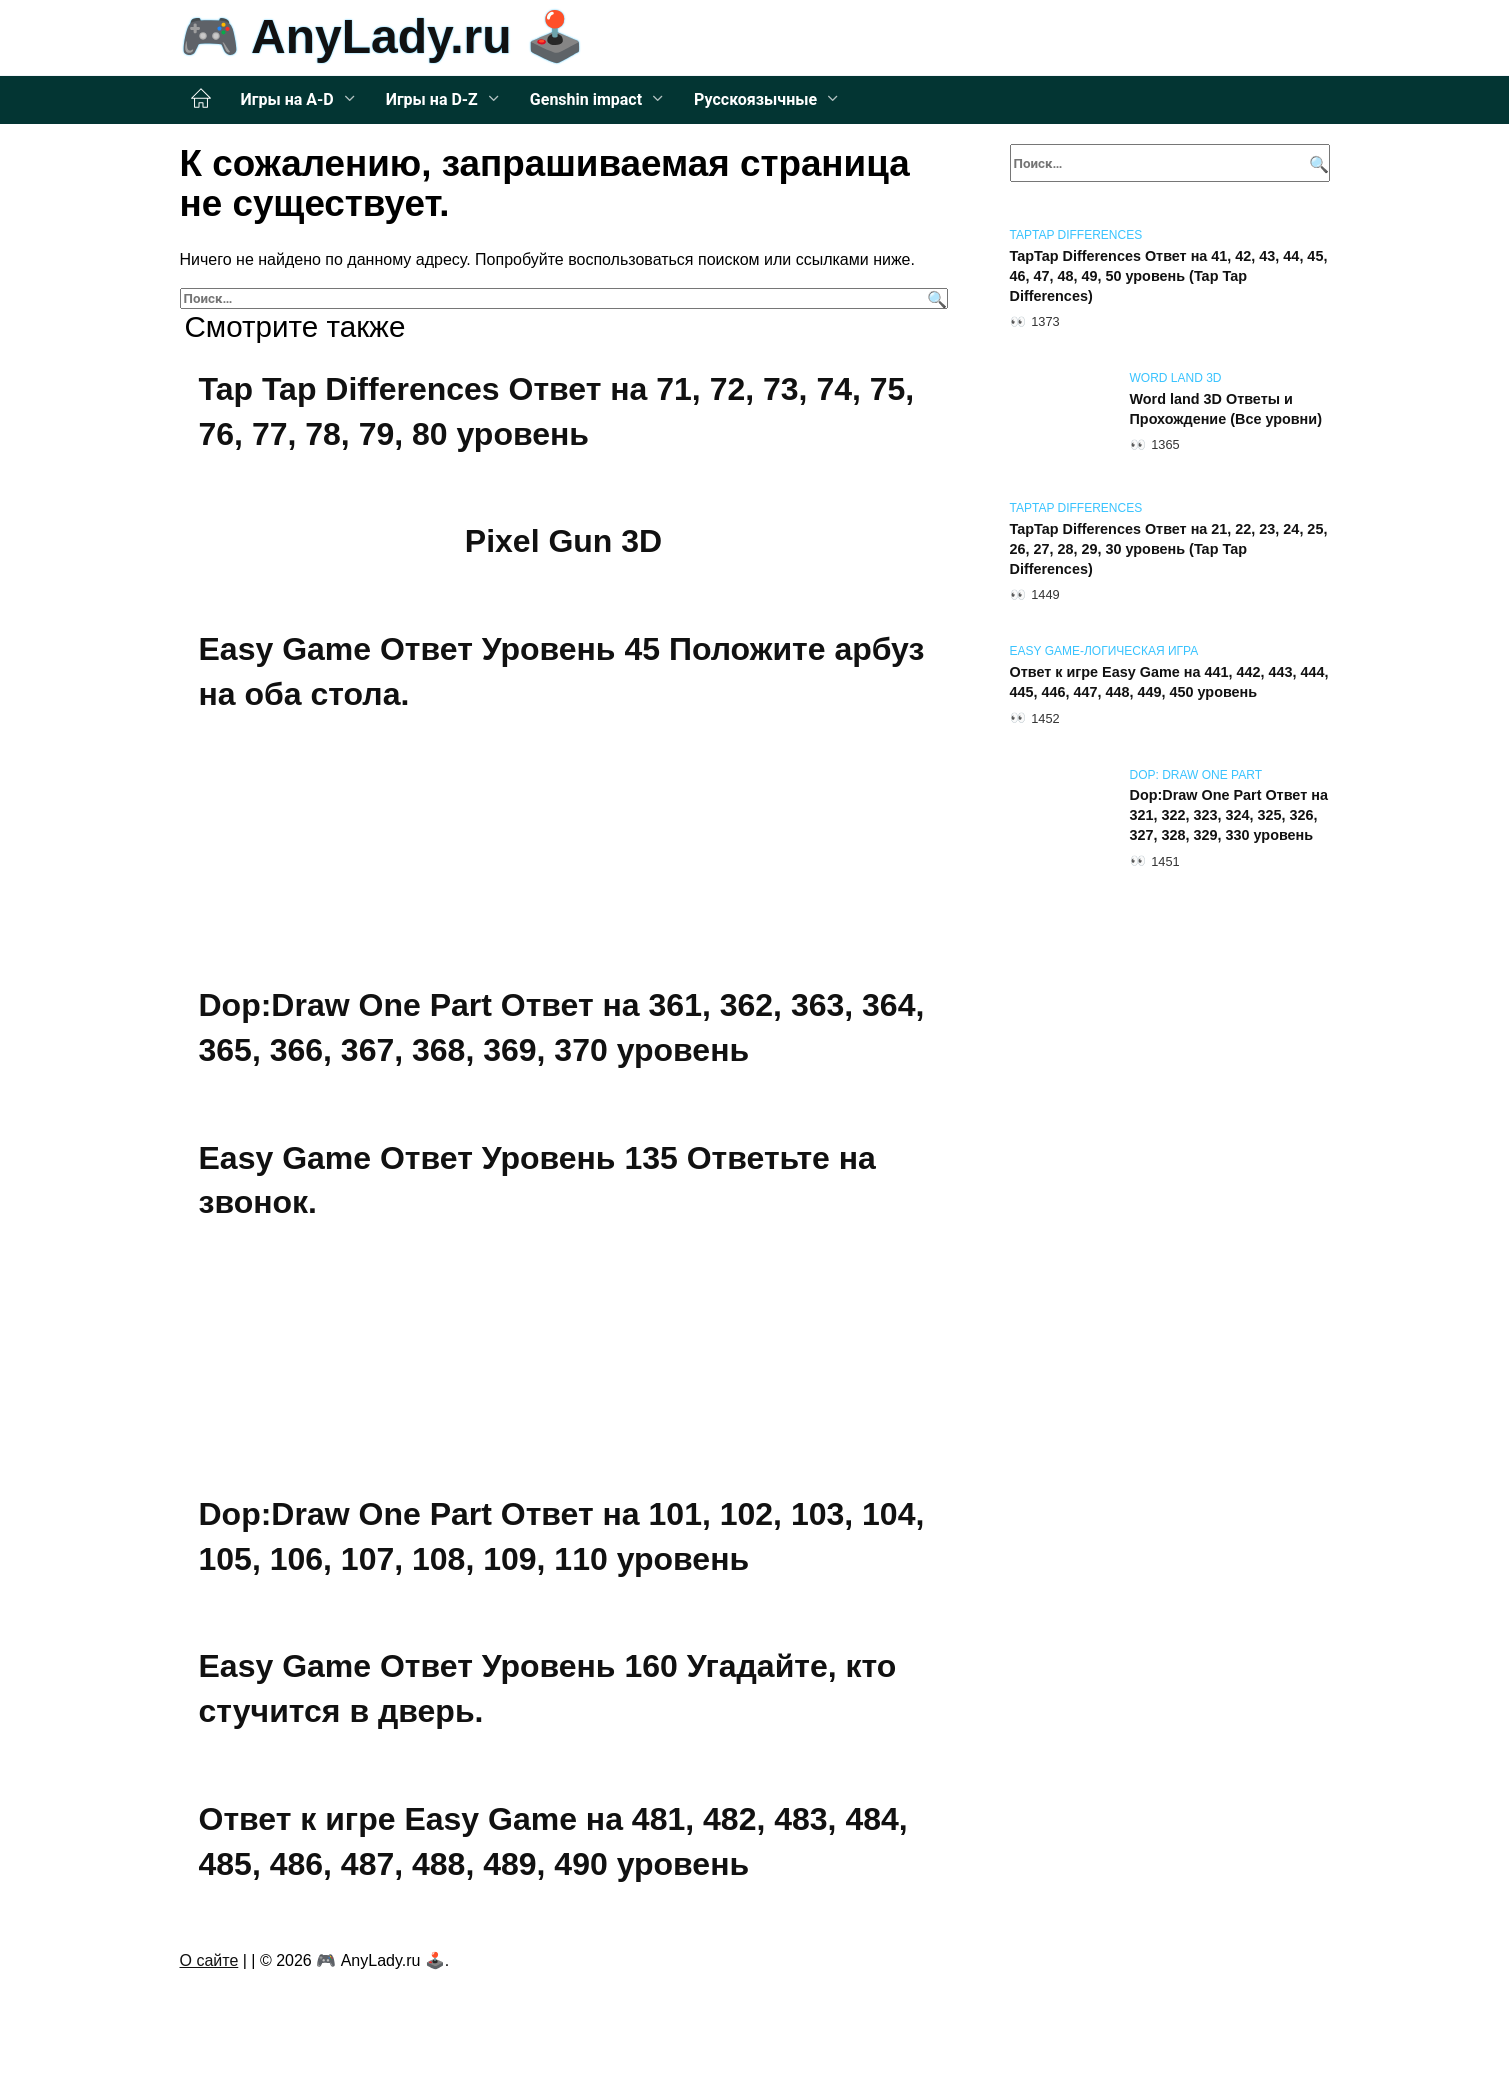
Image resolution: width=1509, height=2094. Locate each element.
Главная (201, 99)
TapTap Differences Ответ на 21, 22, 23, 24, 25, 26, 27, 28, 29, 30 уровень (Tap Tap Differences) (1169, 549)
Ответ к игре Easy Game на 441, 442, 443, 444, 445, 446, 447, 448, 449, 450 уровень (1169, 682)
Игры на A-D (287, 99)
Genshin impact (586, 99)
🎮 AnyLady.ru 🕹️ (382, 36)
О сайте (209, 1960)
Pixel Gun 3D (563, 541)
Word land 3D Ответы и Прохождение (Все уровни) (1226, 409)
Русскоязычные (755, 99)
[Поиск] (934, 298)
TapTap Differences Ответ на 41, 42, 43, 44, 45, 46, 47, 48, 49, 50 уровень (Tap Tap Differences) (1169, 276)
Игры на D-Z (432, 99)
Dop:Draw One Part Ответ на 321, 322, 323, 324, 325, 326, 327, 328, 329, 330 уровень (1229, 816)
